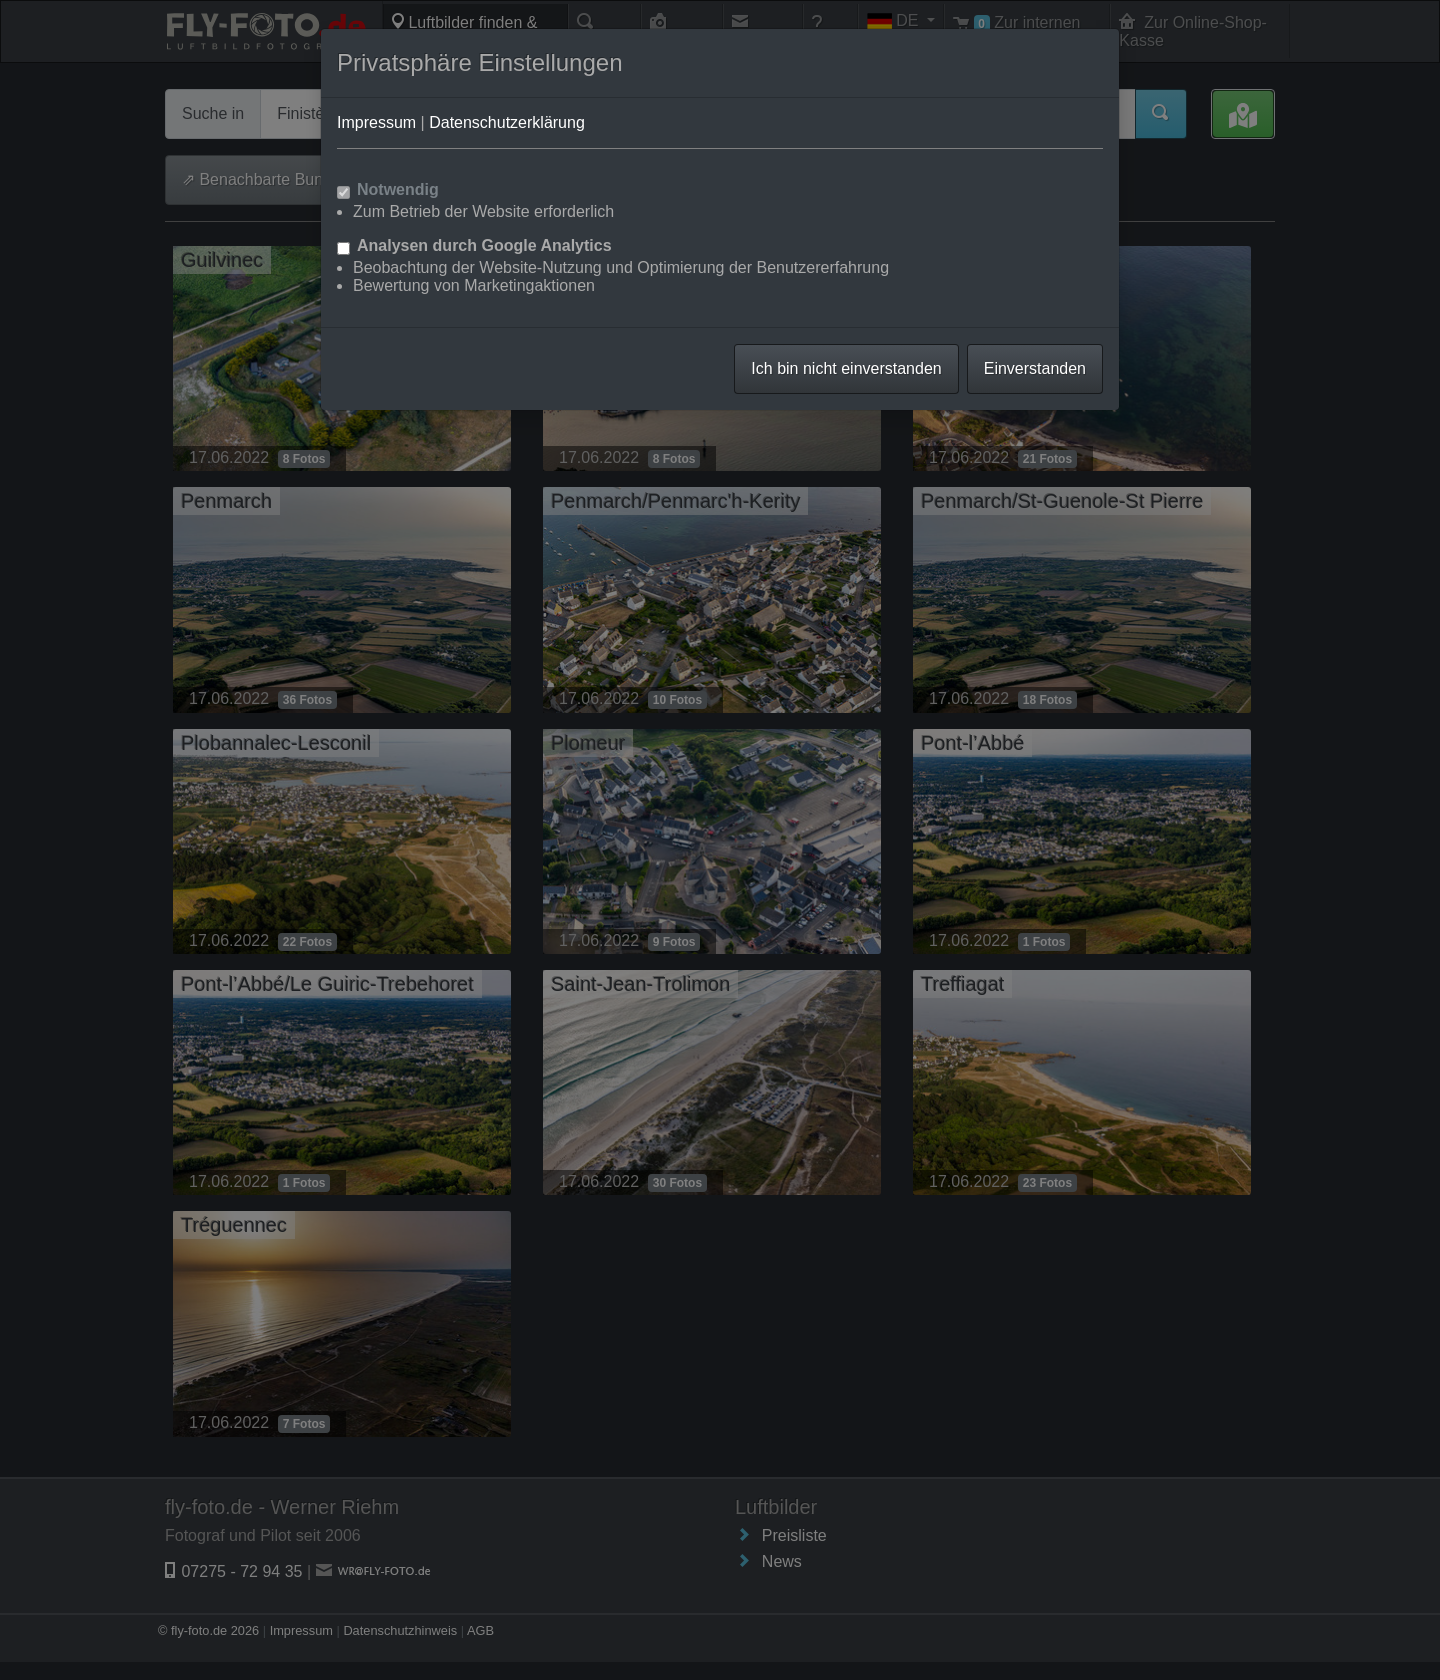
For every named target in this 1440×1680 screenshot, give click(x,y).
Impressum (376, 122)
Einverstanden (1035, 368)
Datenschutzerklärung (507, 122)
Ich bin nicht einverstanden (846, 368)
